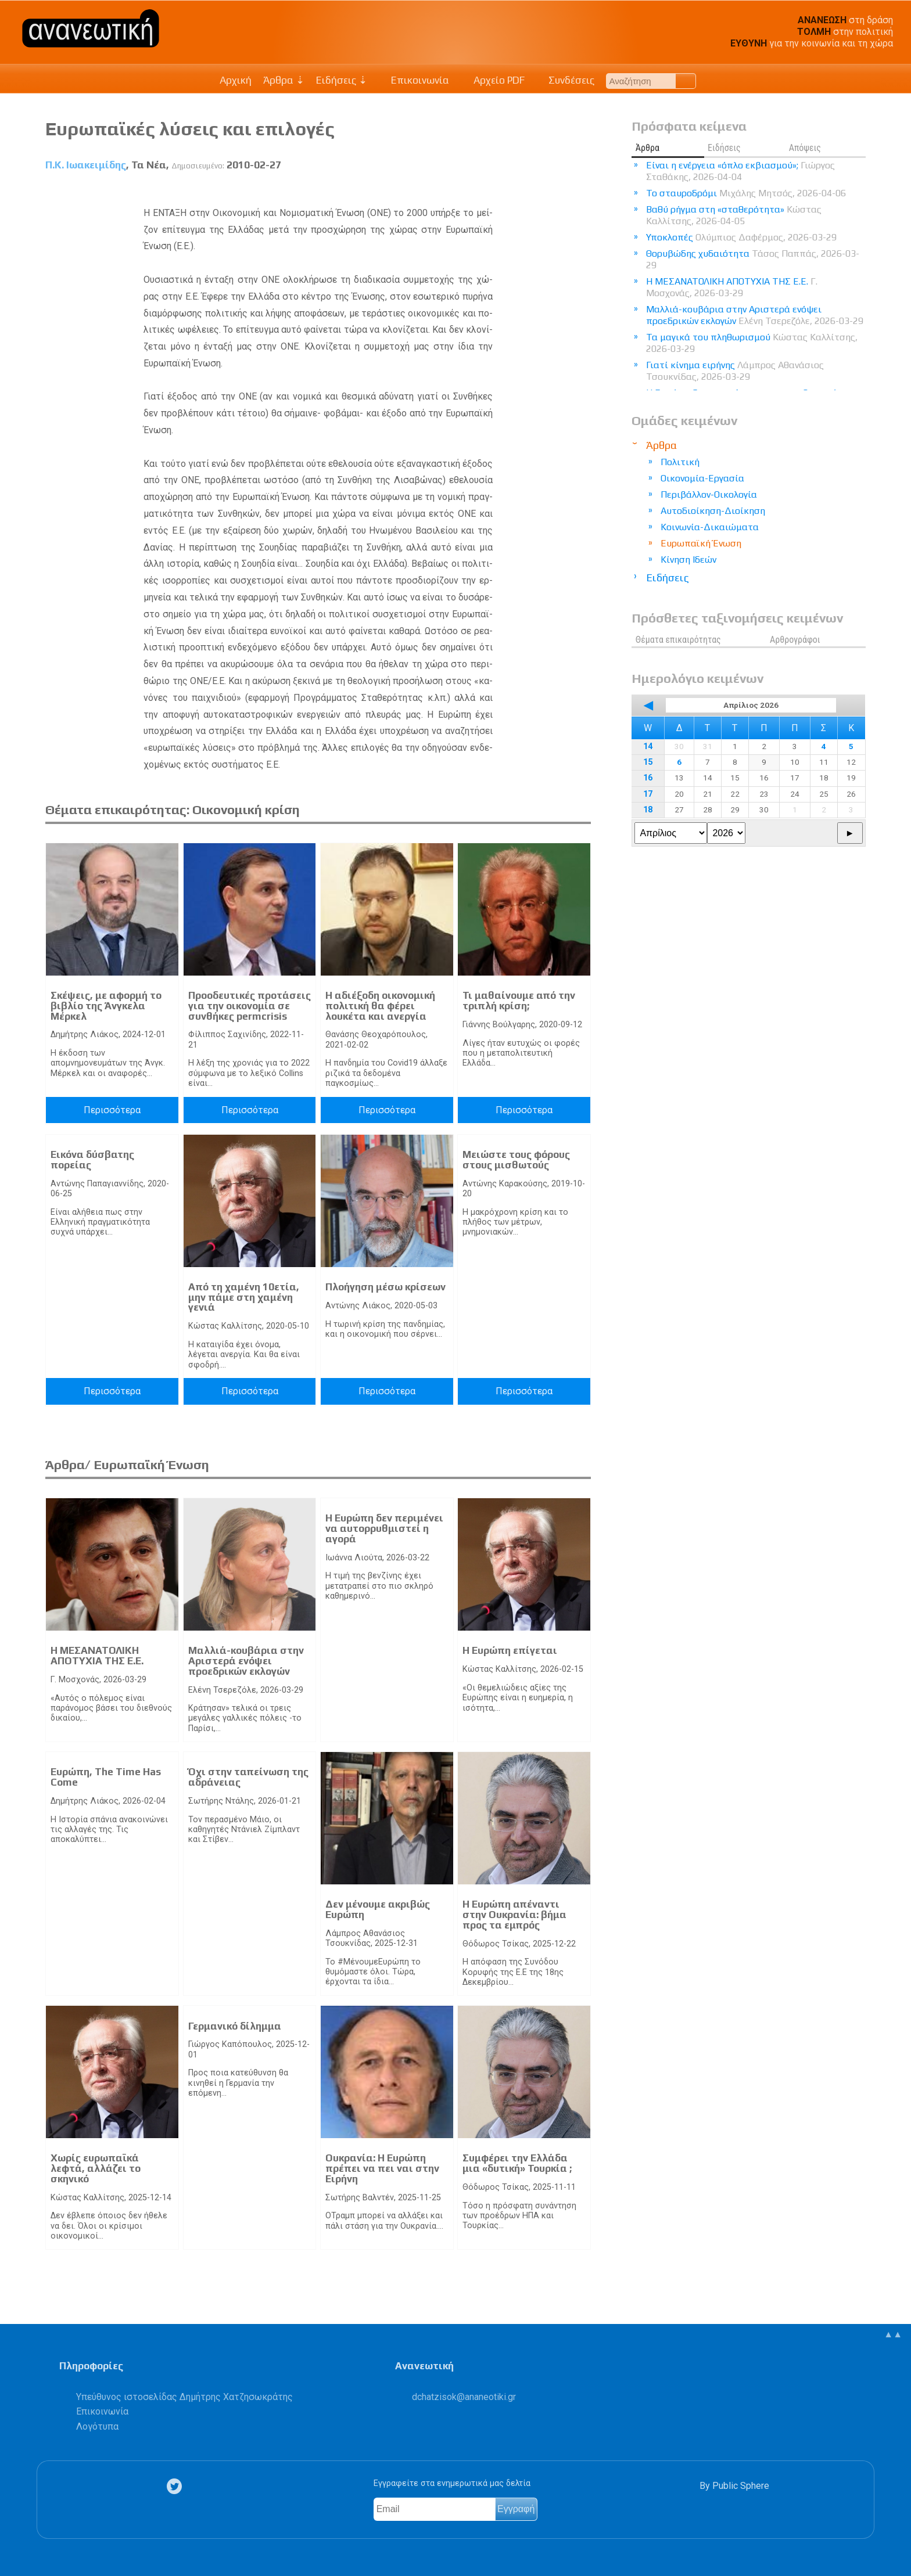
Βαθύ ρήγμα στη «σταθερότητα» (734, 215)
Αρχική (236, 80)
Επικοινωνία (414, 80)
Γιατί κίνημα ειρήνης (735, 370)
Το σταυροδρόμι (746, 193)
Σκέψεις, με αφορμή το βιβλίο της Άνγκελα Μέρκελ (106, 1005)
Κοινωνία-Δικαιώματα (710, 527)
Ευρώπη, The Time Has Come (106, 1777)
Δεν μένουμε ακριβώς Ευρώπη (377, 1909)
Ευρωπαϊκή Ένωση (701, 543)
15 (647, 762)
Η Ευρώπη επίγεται (509, 1650)
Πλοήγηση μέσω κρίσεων (385, 1287)
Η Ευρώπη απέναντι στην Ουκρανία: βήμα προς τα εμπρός (514, 1914)
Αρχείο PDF (493, 80)
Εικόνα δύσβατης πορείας (92, 1160)
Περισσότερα (112, 1110)
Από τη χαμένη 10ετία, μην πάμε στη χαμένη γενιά (243, 1297)
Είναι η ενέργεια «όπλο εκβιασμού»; (740, 171)
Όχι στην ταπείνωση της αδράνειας (248, 1777)
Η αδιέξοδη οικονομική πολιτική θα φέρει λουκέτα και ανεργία (380, 1005)
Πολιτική (680, 461)
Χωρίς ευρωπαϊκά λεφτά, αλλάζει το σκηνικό (96, 2168)
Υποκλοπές (741, 237)
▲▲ (893, 2334)
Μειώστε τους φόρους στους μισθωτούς (516, 1160)
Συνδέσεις (565, 80)
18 (647, 810)
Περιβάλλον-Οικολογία (709, 494)
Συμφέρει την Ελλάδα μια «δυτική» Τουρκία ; (517, 2163)
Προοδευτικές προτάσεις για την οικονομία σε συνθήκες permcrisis (249, 1005)
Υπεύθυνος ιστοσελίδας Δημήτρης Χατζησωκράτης (184, 2396)
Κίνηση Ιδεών (688, 559)
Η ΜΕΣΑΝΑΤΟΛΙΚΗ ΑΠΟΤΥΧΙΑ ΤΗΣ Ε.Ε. (97, 1656)
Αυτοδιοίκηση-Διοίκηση (713, 510)
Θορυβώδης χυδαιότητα (752, 259)
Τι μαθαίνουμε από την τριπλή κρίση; (518, 1001)
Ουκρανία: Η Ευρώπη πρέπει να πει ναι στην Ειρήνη (382, 2168)
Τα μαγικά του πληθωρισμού (752, 343)
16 (647, 778)
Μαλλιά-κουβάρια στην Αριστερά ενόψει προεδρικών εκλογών (246, 1660)
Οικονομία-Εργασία (702, 478)
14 (647, 746)
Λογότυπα (97, 2426)
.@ (464, 2396)
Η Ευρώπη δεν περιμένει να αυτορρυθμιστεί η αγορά (384, 1528)
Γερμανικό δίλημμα (234, 2026)
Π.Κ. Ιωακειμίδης (85, 165)
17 (647, 794)
